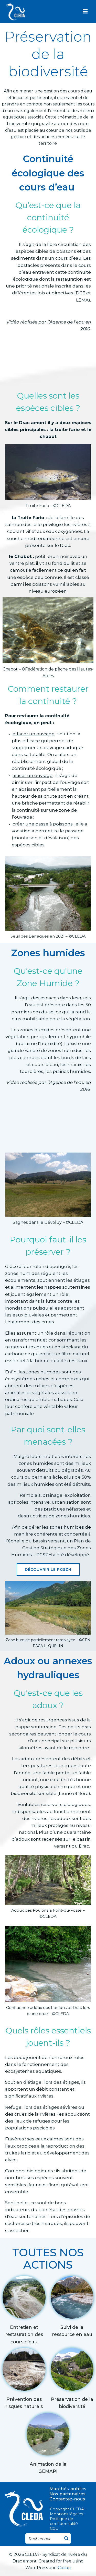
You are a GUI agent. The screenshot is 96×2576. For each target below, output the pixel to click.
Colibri (64, 2567)
